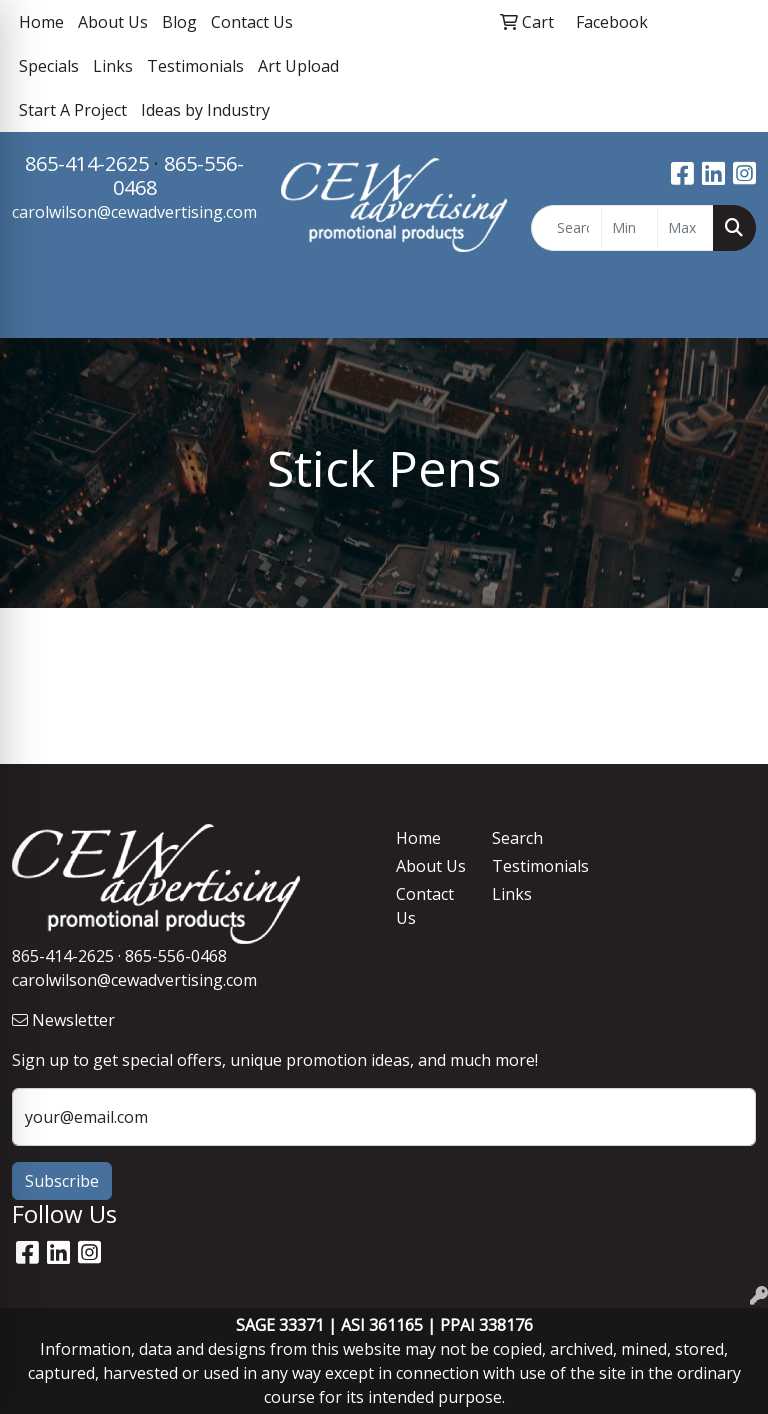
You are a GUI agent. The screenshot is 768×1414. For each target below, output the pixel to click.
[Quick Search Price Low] (629, 228)
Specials (49, 66)
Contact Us (252, 22)
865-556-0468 (179, 175)
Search (517, 838)
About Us (113, 22)
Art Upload (298, 66)
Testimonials (195, 66)
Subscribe (62, 1181)
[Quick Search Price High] (685, 228)
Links (113, 66)
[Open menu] (728, 308)
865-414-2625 (87, 163)
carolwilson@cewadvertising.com (134, 212)
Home (41, 22)
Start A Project (73, 110)
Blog (179, 22)
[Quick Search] (567, 228)
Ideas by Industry (205, 110)
